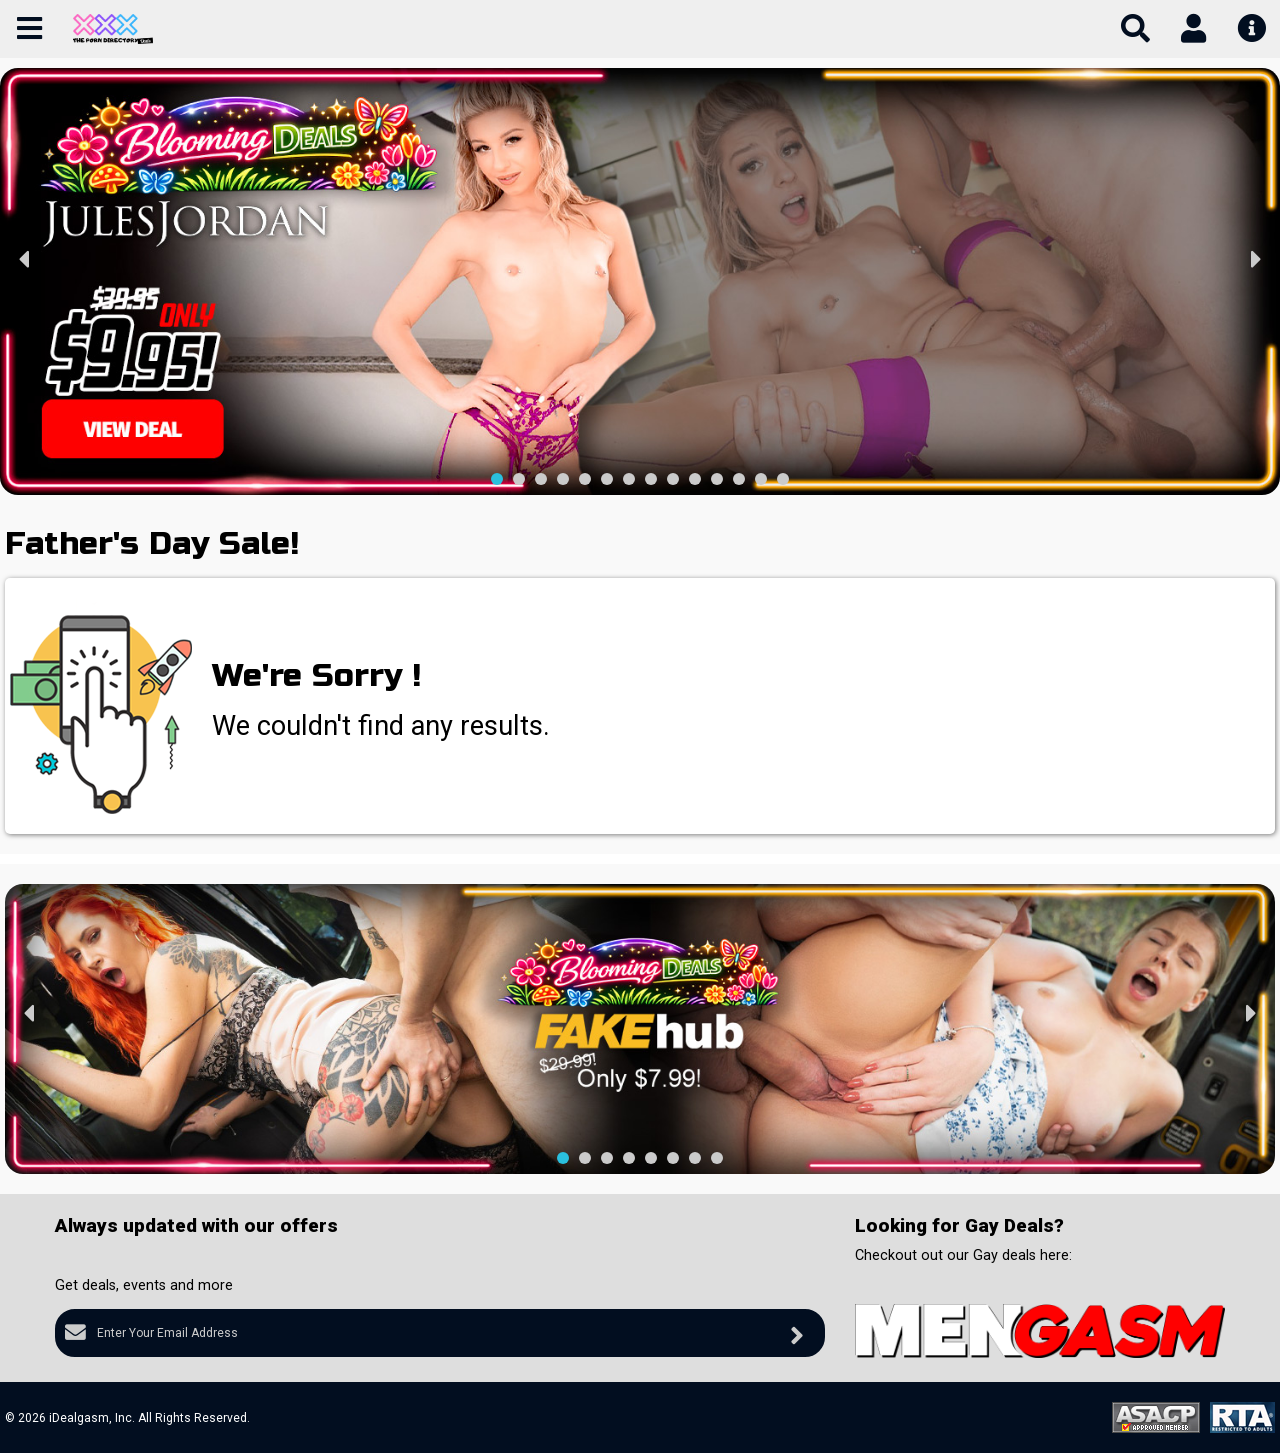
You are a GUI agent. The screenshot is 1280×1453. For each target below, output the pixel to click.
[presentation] (25, 260)
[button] (497, 479)
